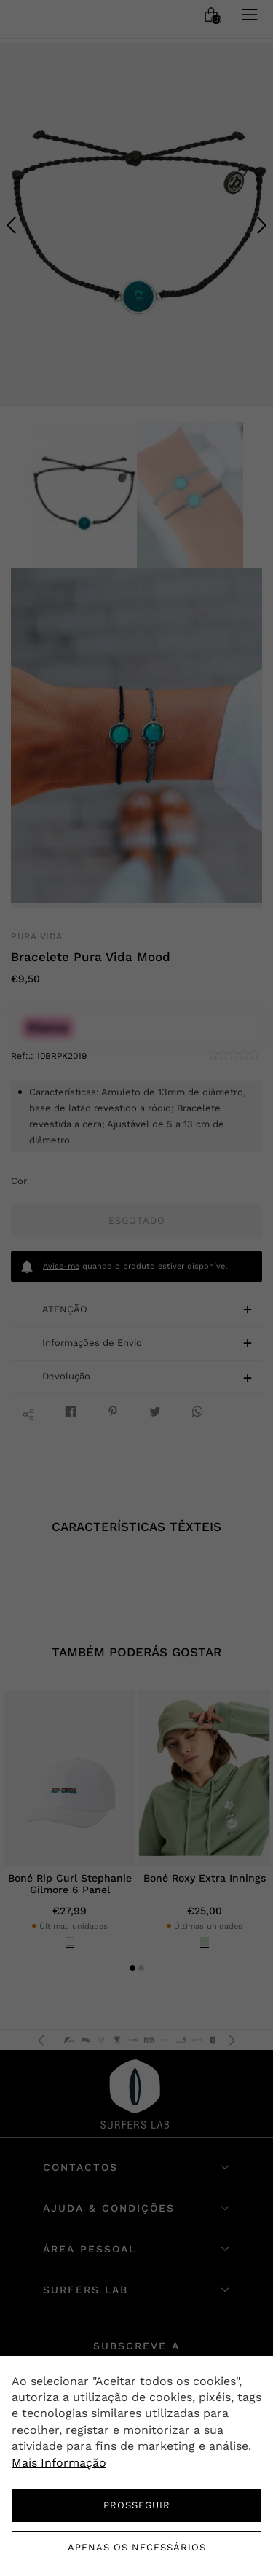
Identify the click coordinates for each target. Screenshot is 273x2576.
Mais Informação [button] (59, 2463)
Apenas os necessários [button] (137, 2547)
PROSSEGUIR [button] (136, 2504)
